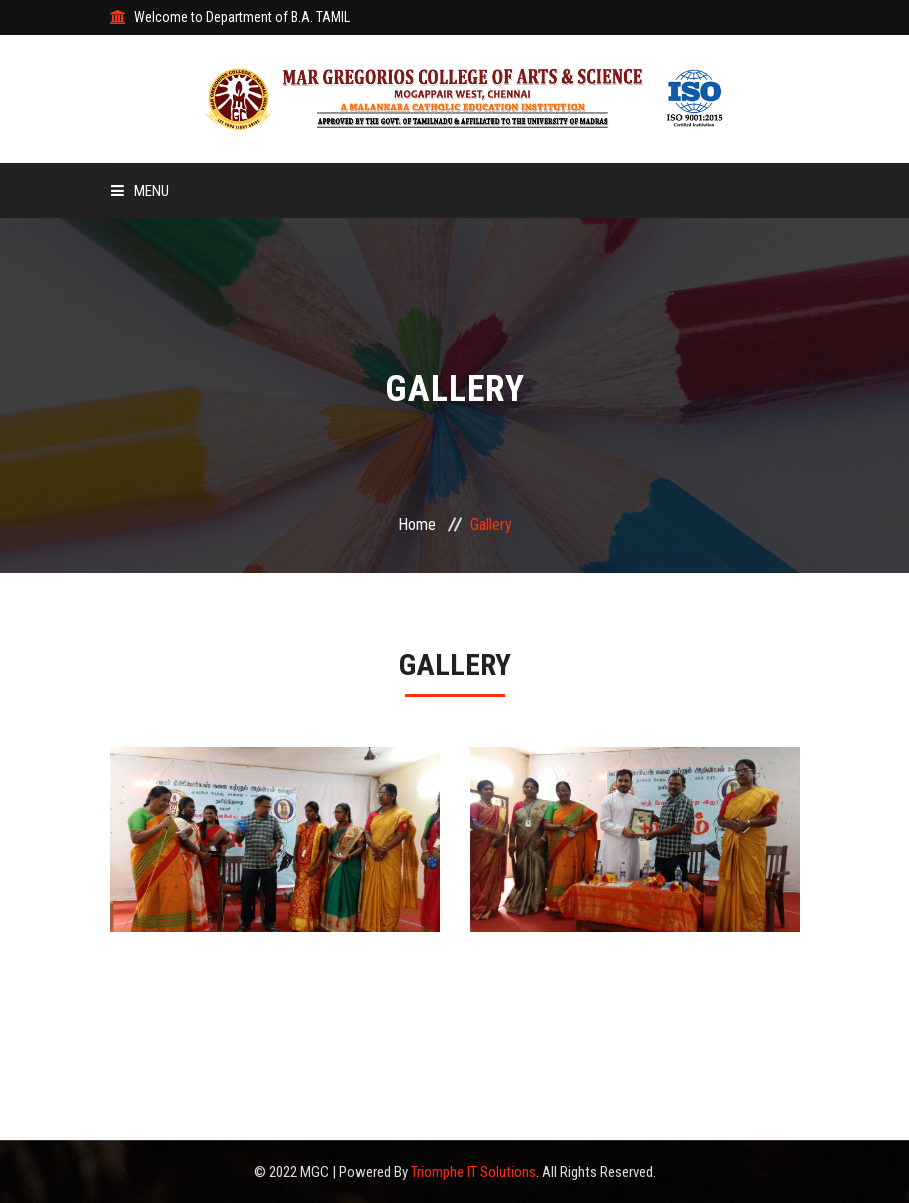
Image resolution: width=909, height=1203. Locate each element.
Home (417, 524)
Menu (140, 191)
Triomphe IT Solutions (473, 1172)
